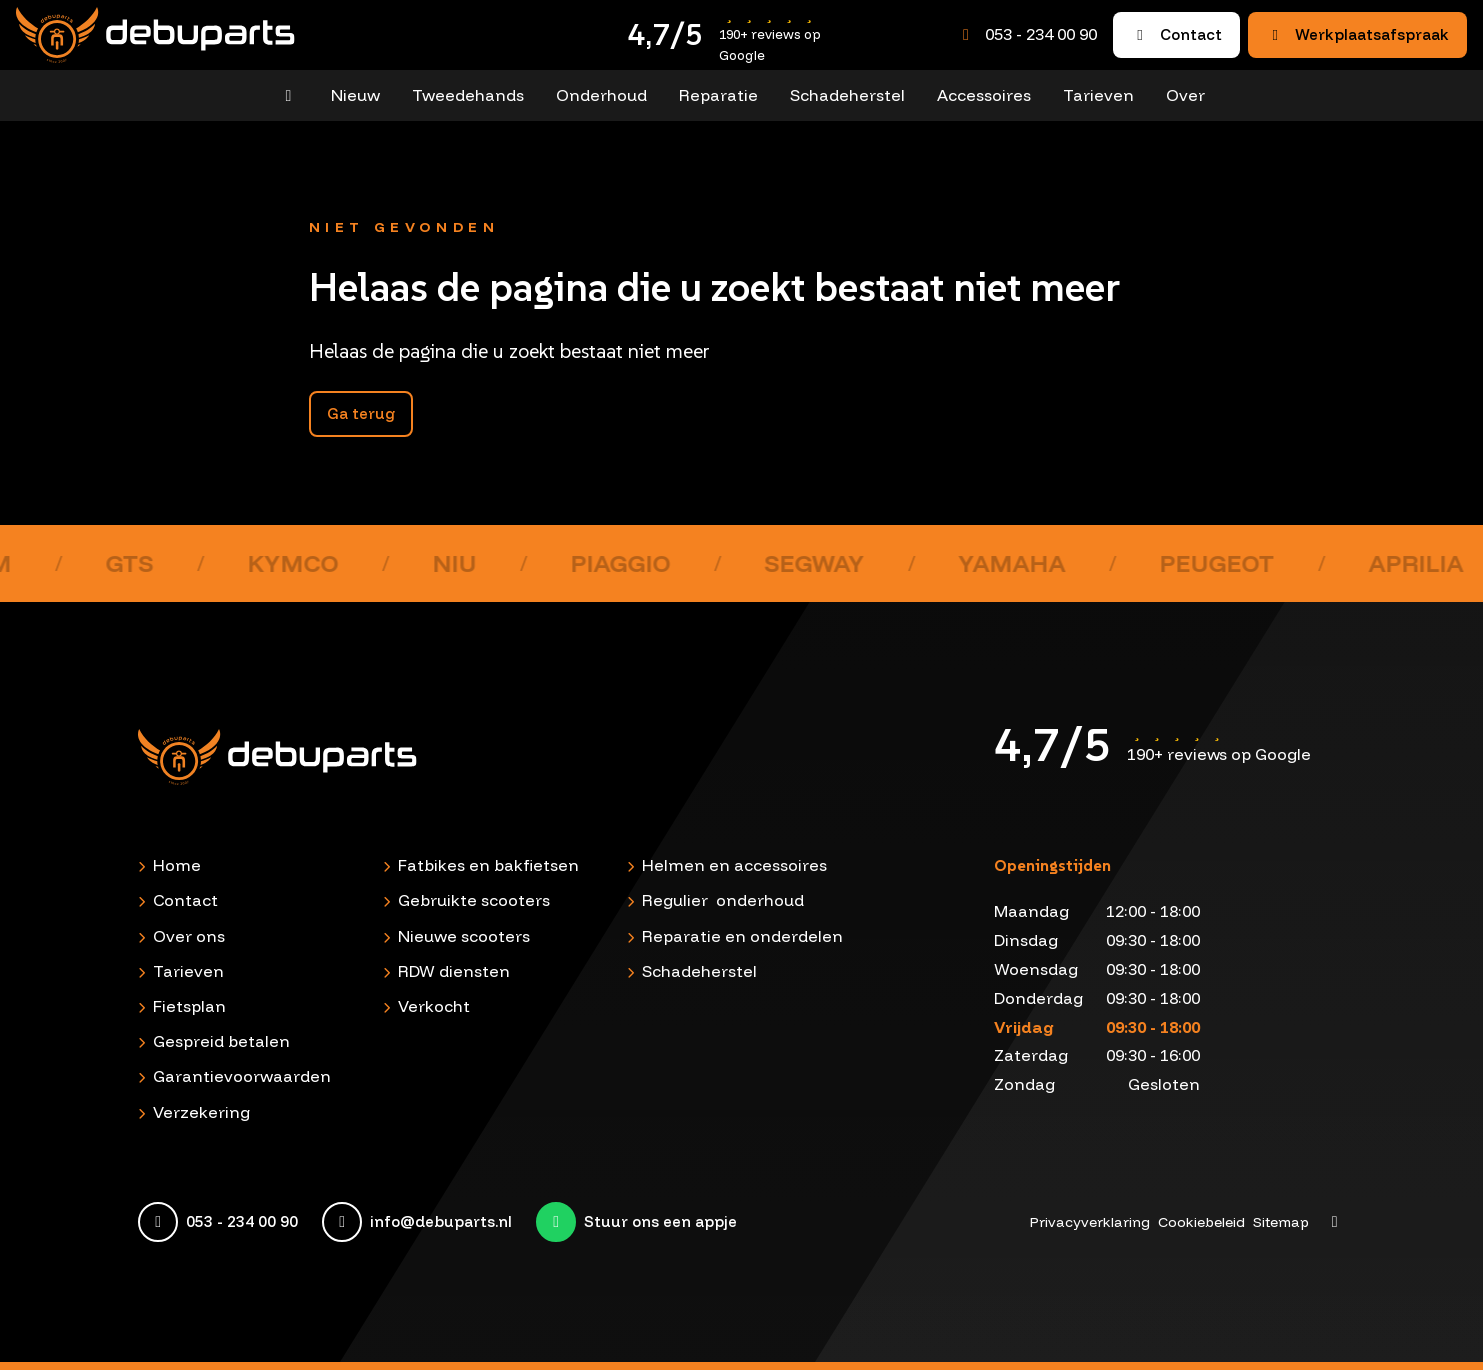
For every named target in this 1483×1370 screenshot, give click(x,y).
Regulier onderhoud (723, 900)
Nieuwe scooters (464, 936)
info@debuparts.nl (441, 1222)
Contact (1176, 34)
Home (177, 865)
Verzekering (201, 1112)
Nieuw (355, 95)
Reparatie (718, 95)
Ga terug (361, 413)
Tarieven (1098, 95)
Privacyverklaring (1090, 1222)
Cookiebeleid (1201, 1222)
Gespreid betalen (221, 1041)
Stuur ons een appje (660, 1222)
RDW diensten (454, 971)
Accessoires (984, 95)
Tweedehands (468, 95)
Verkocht (434, 1006)
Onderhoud (601, 95)
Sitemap (1281, 1222)
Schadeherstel (847, 95)
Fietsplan (189, 1006)
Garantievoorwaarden (242, 1076)
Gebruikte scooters (474, 900)
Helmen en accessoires (734, 865)
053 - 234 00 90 (1041, 34)
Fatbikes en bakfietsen (488, 865)
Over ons (189, 936)
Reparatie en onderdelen (742, 936)
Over (1185, 95)
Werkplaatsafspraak (1357, 34)
